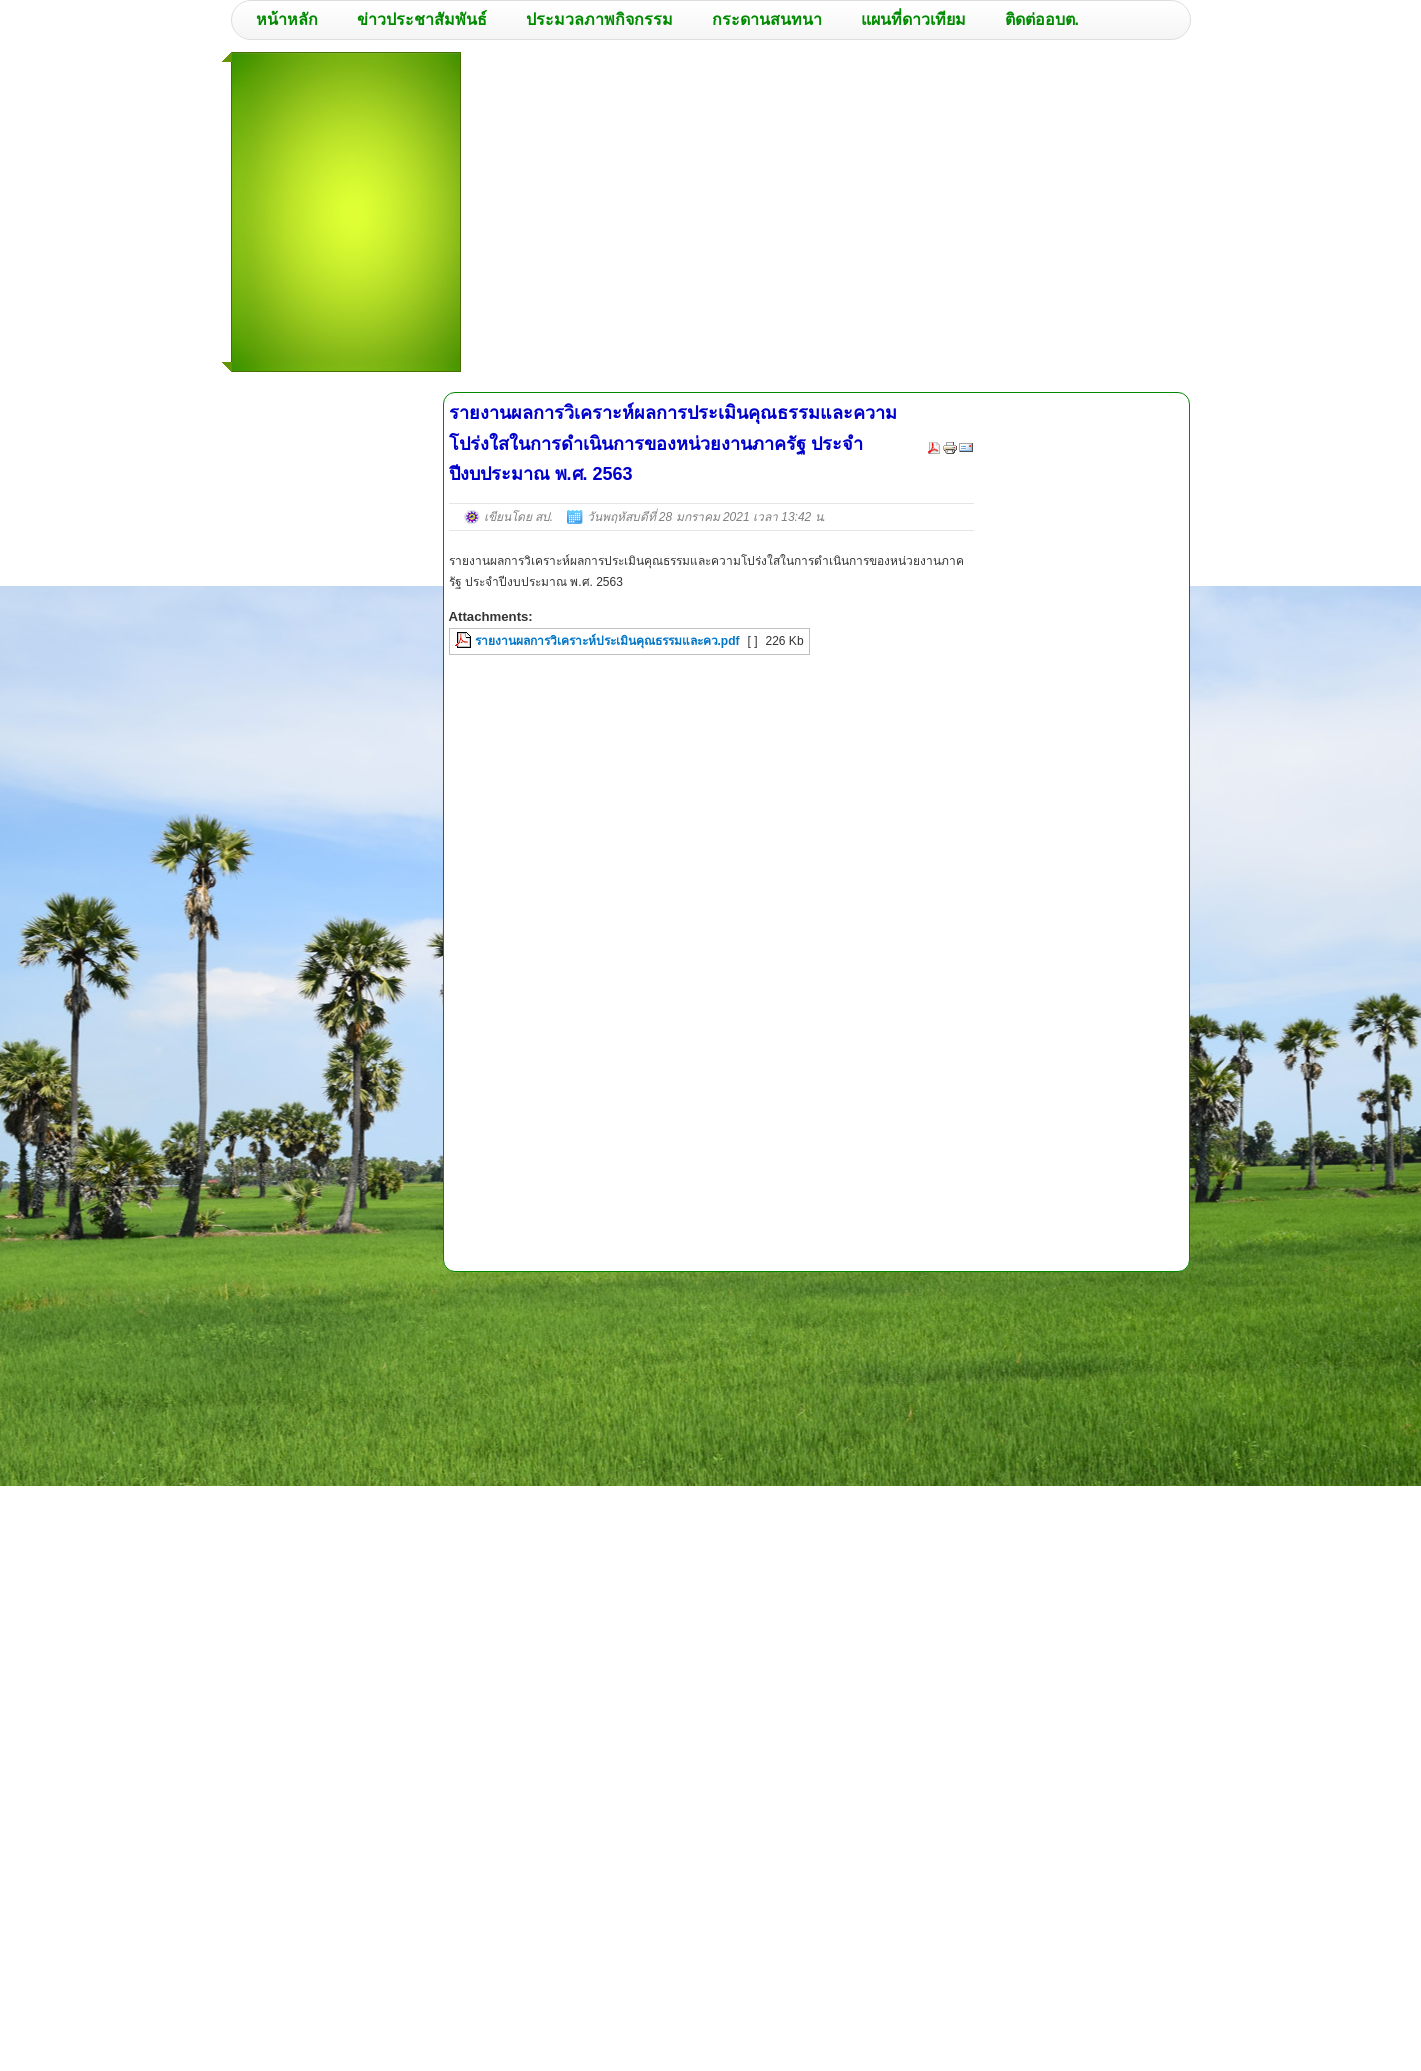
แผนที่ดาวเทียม (913, 19)
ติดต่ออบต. (1042, 19)
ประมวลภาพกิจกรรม (599, 19)
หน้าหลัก (287, 19)
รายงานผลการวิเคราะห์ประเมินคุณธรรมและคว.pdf (607, 641)
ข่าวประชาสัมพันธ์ (422, 19)
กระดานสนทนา (767, 19)
